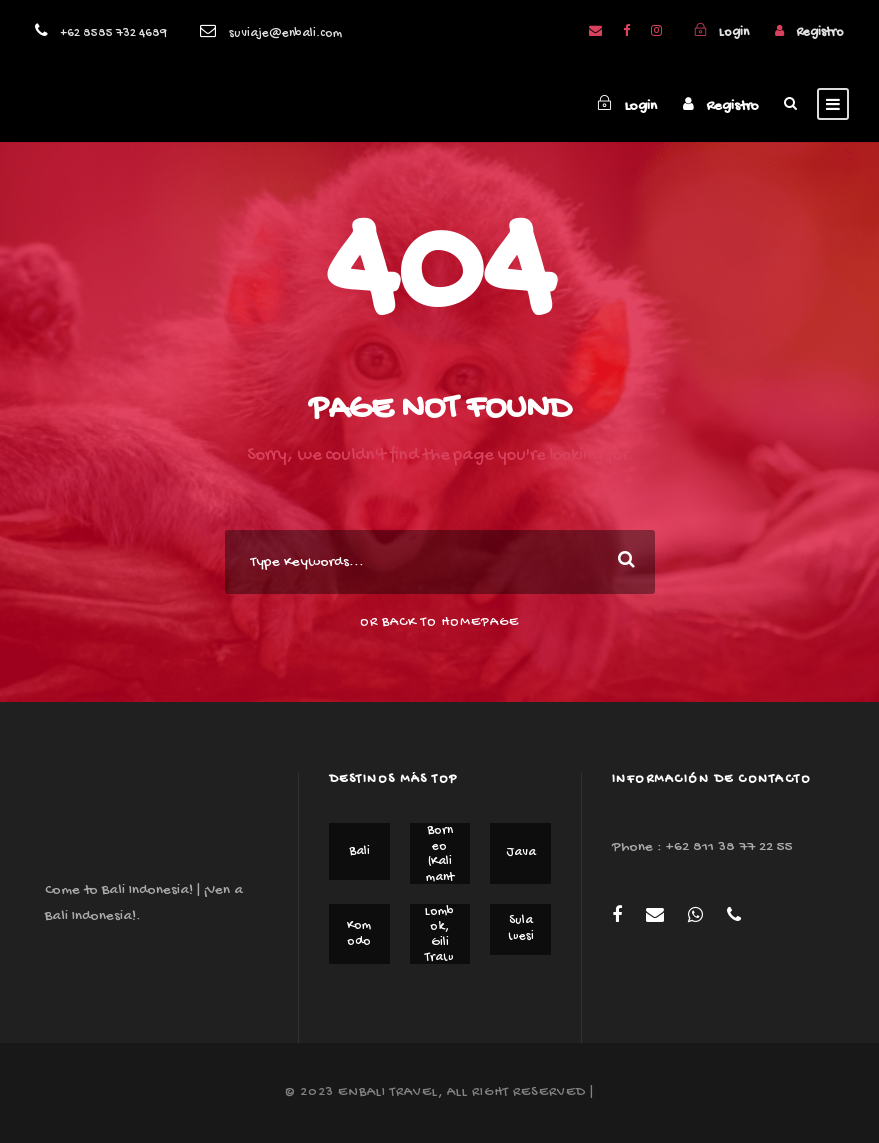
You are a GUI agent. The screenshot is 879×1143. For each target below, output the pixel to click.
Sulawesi (521, 928)
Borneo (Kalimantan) (440, 861)
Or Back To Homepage (439, 622)
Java (521, 852)
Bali (359, 851)
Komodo (359, 933)
